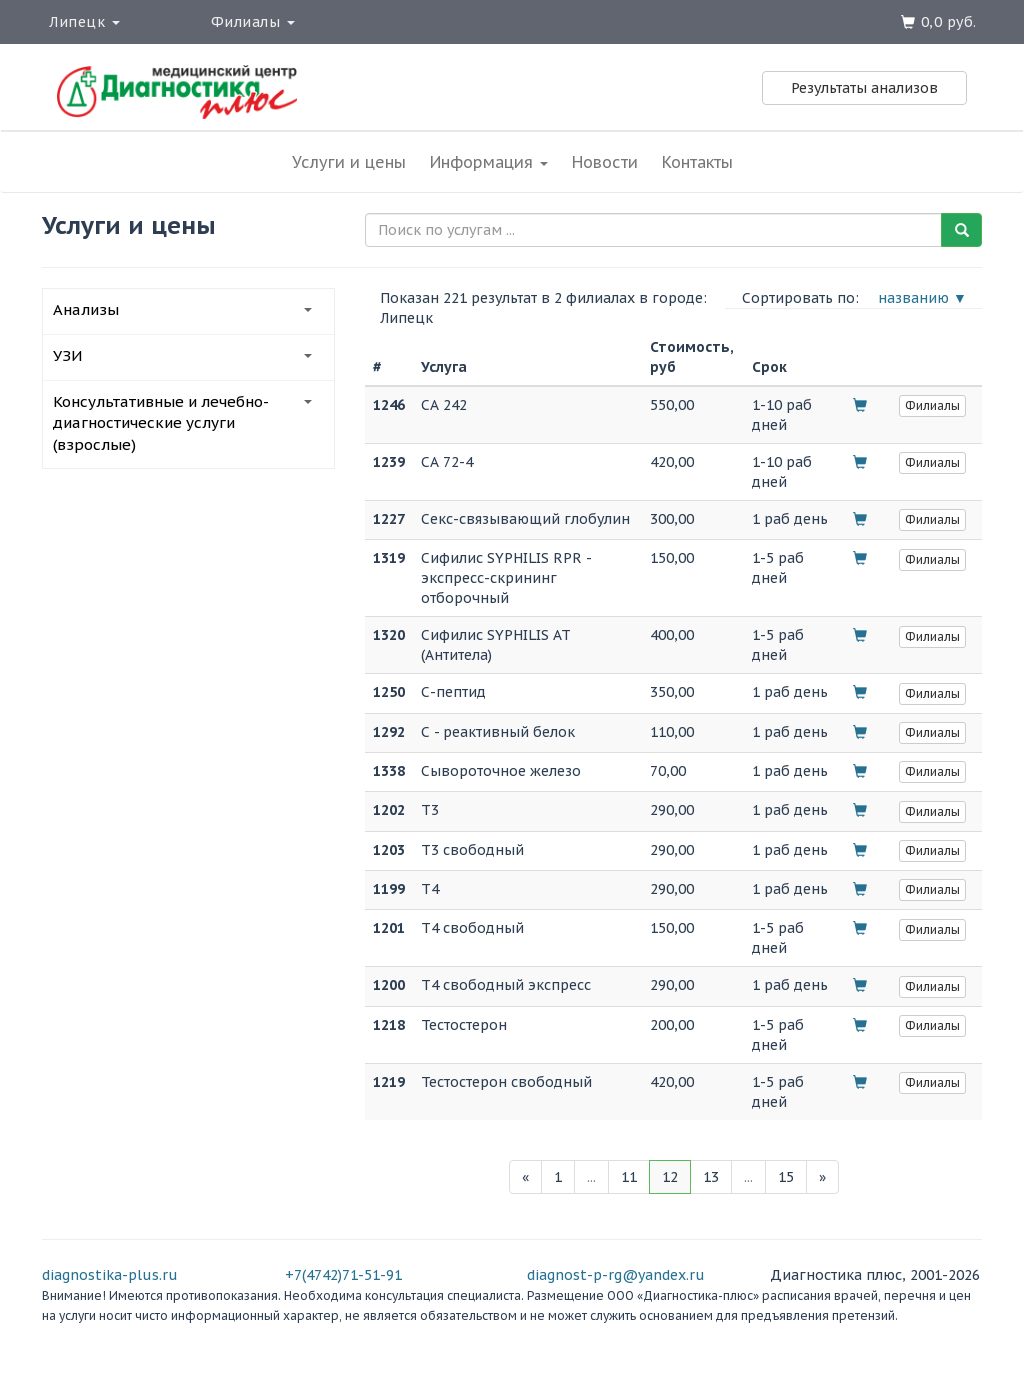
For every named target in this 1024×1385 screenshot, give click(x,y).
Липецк (84, 22)
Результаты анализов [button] (864, 88)
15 (786, 1177)
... (591, 1177)
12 (670, 1177)
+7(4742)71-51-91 (343, 1275)
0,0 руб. (949, 22)
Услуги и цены (349, 162)
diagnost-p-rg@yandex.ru (616, 1275)
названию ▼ (922, 298)
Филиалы (253, 22)
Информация (489, 162)
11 (629, 1177)
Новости (605, 162)
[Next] (822, 1177)
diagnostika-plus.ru (110, 1275)
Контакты (697, 162)
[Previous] (525, 1177)
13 (711, 1177)
